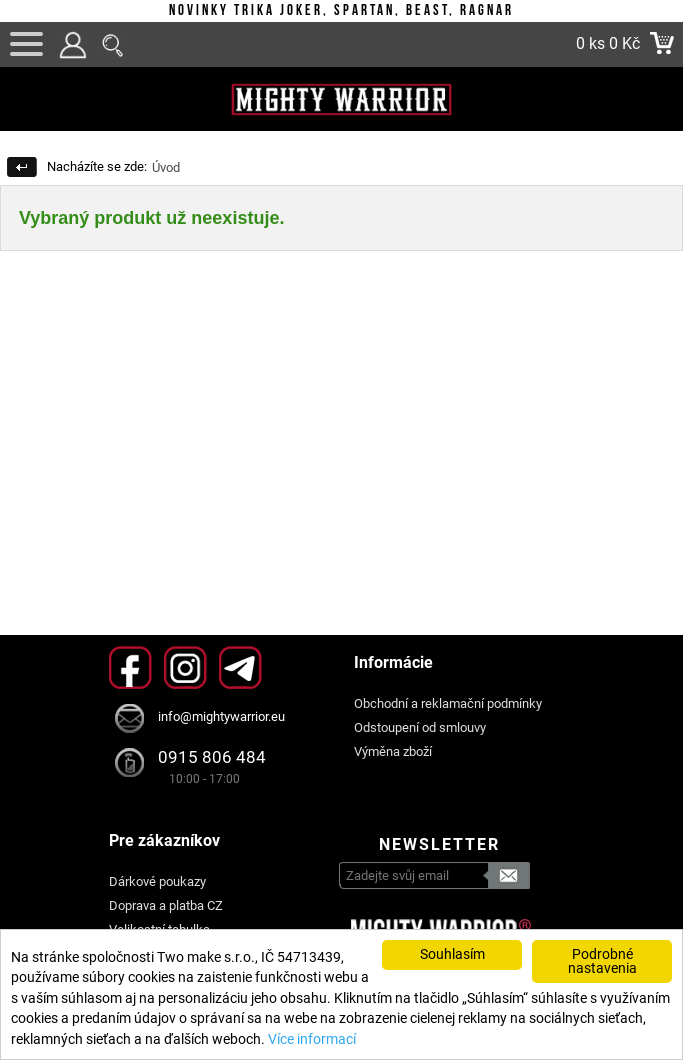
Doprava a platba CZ (166, 905)
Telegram (240, 667)
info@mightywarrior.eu (221, 716)
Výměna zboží (393, 751)
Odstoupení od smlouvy (420, 727)
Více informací (312, 1039)
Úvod (166, 167)
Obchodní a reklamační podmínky (448, 703)
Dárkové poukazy (157, 881)
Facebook (130, 667)
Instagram (185, 667)
